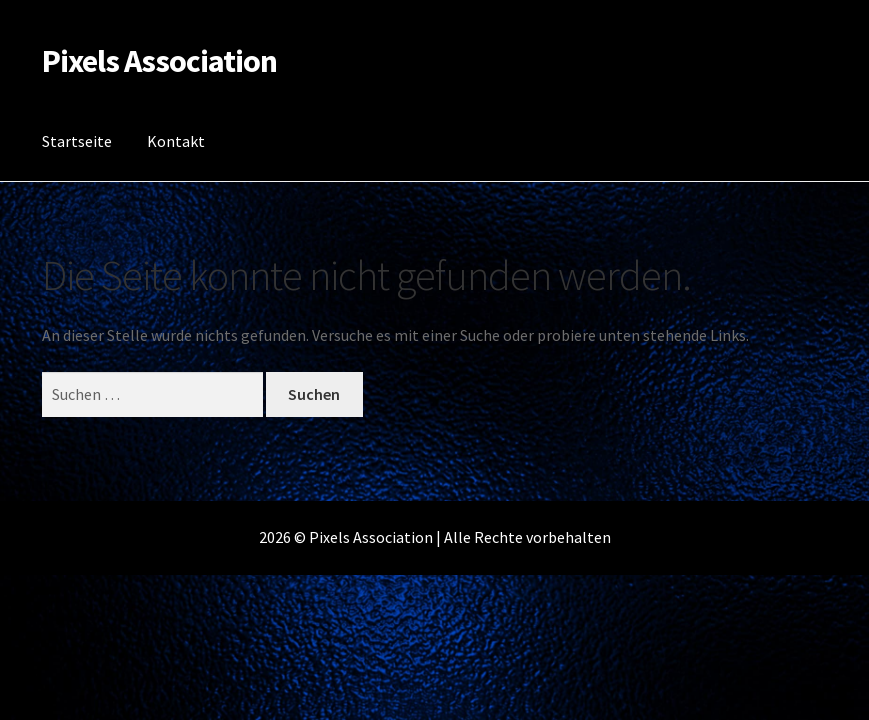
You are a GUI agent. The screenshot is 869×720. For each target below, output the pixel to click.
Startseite (77, 141)
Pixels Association (159, 61)
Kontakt (176, 141)
